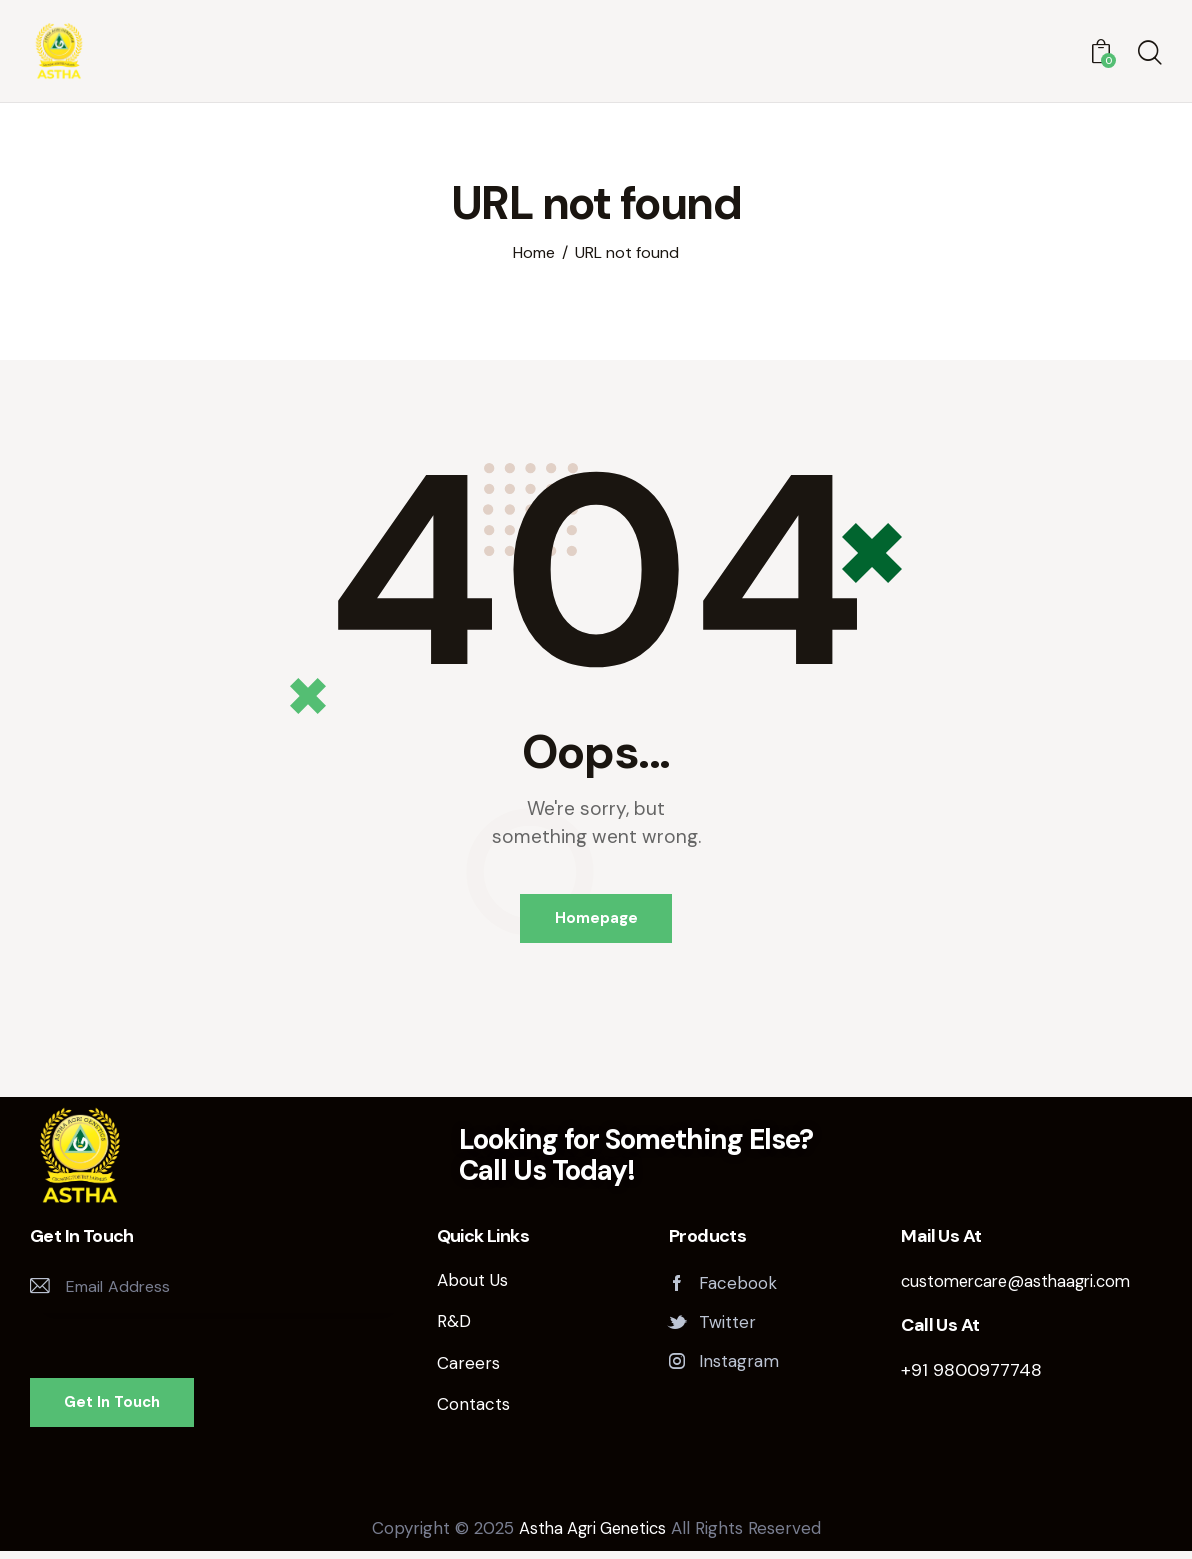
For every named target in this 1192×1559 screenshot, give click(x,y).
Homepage (596, 921)
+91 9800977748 (971, 1376)
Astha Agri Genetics (592, 1536)
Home (534, 253)
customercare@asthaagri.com (1021, 1287)
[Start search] (1150, 55)
